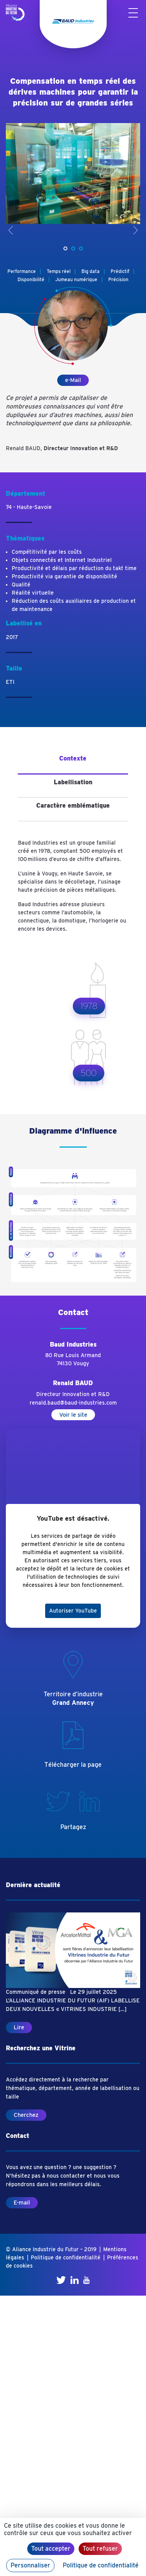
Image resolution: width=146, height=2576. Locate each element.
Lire (19, 2027)
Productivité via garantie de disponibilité (64, 576)
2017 (12, 637)
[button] (65, 248)
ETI (10, 682)
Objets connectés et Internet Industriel (62, 560)
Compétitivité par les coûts (47, 552)
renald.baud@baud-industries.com (73, 1403)
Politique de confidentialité (65, 2257)
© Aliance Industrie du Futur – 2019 (51, 2249)
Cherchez (26, 2114)
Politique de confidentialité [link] (101, 2565)
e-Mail (73, 380)
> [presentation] (135, 230)
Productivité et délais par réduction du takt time (74, 568)
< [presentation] (11, 230)
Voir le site (73, 1414)
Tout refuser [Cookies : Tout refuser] (100, 2548)
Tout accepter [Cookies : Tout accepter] (50, 2548)
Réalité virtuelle (33, 593)
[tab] (73, 762)
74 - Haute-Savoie (29, 507)
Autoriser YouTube (73, 1611)
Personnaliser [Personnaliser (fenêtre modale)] (30, 2565)
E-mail (22, 2202)
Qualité (21, 584)
